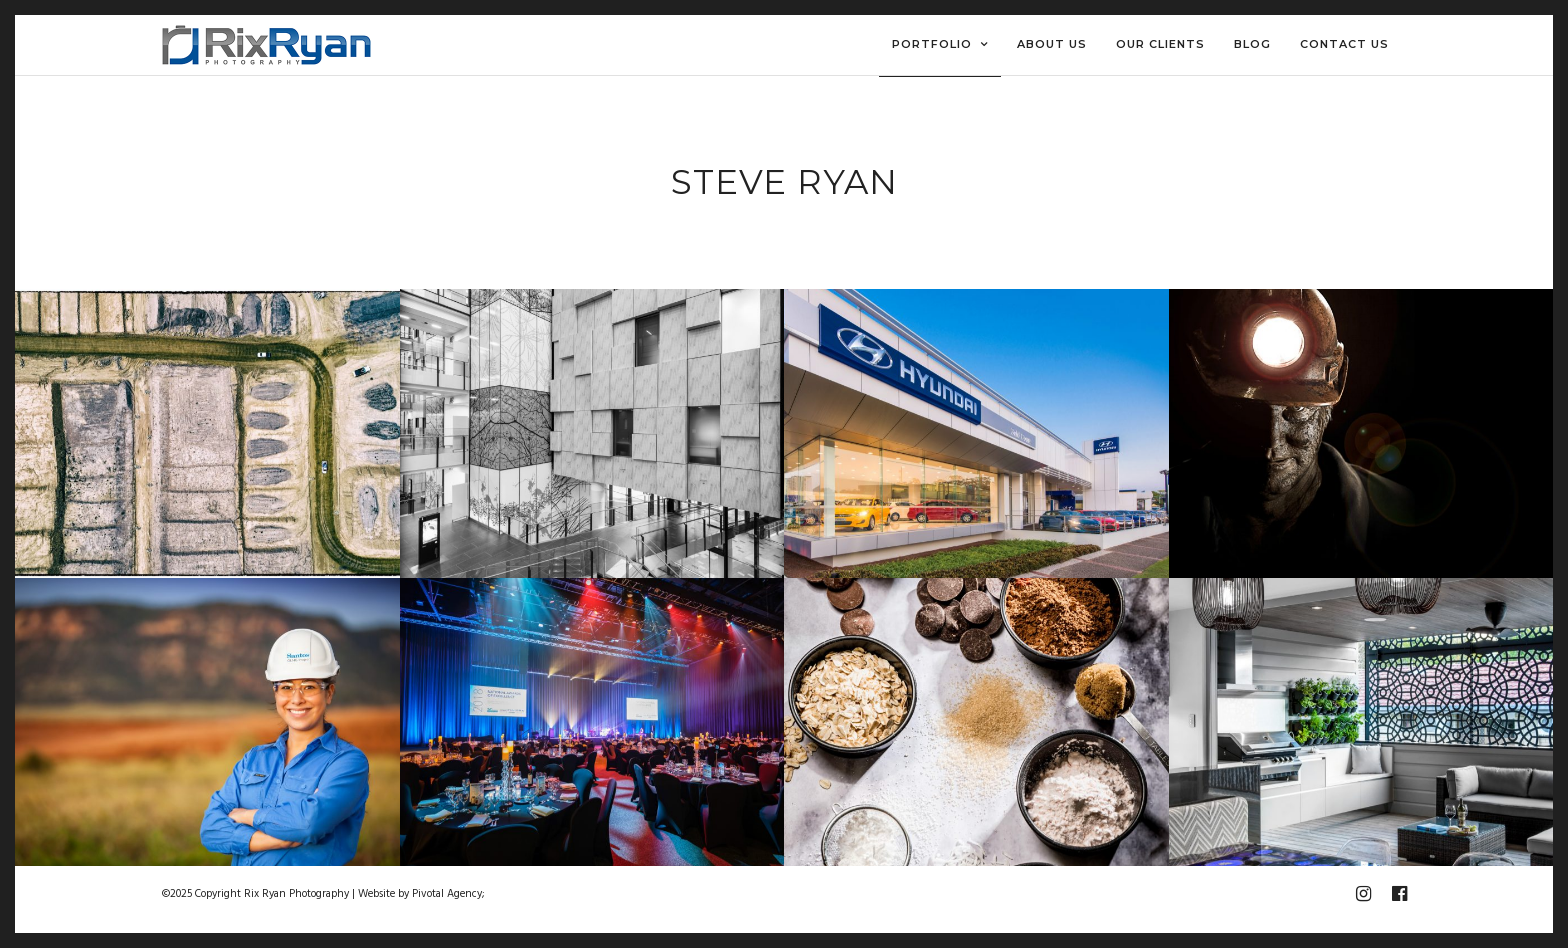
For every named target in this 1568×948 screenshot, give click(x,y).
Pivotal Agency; (448, 894)
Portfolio (932, 44)
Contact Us (1344, 44)
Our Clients (1160, 44)
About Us (1052, 44)
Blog (1252, 44)
